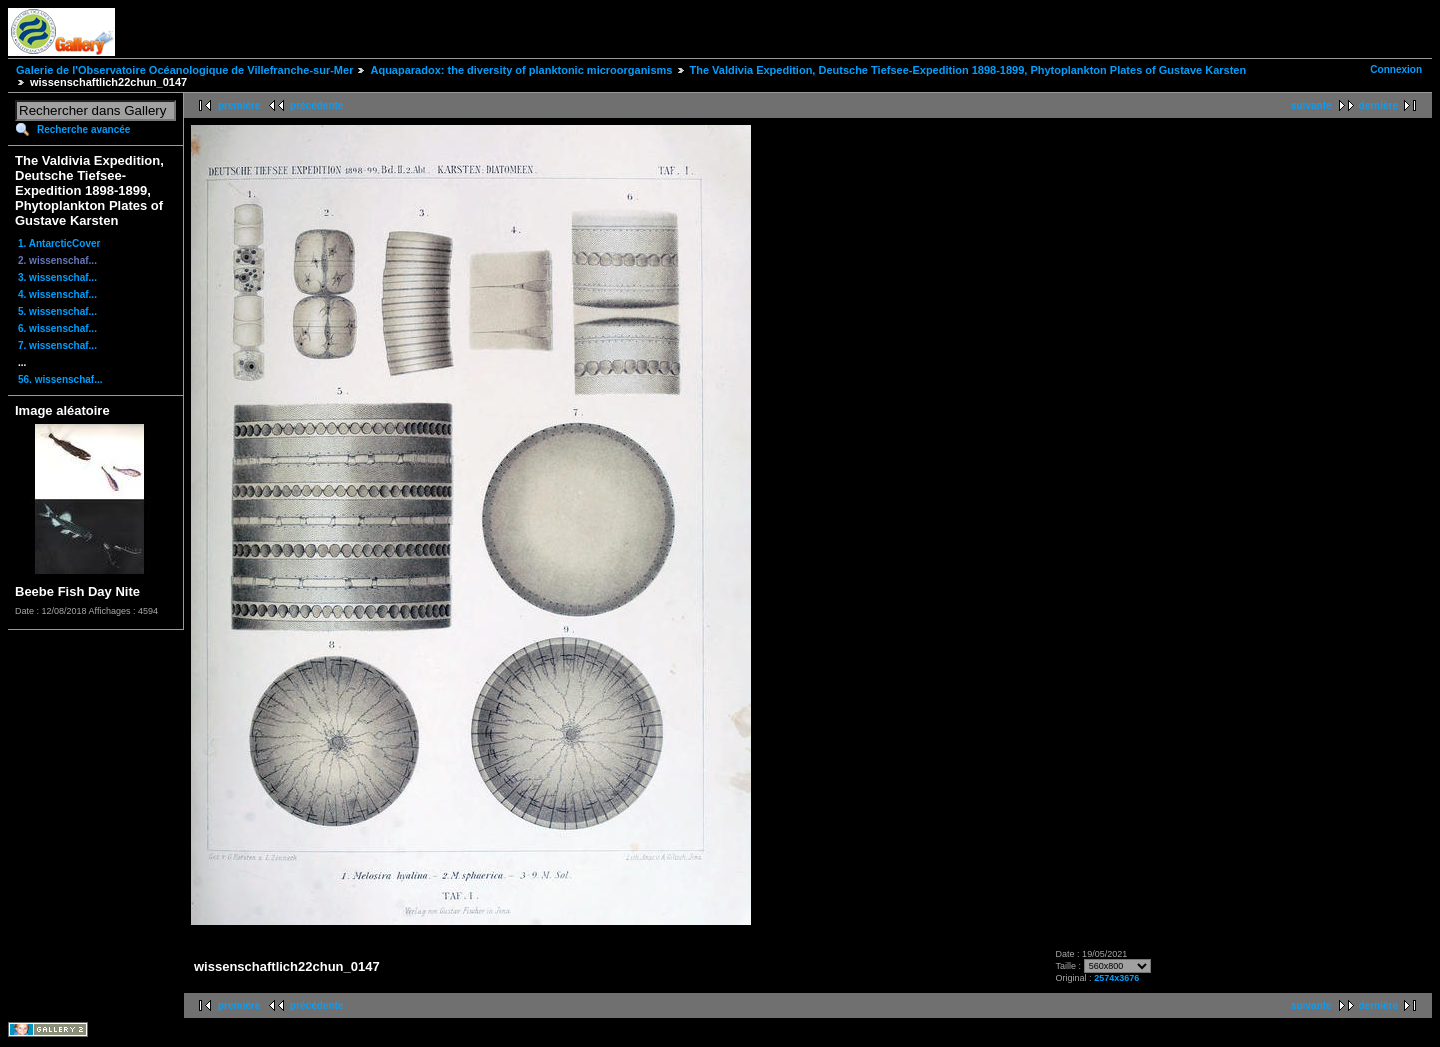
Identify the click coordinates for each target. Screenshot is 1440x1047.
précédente (316, 105)
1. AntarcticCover (59, 243)
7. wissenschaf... (57, 345)
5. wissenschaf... (57, 311)
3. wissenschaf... (57, 277)
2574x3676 (1116, 978)
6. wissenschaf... (57, 328)
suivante (1311, 105)
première (239, 105)
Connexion (1396, 69)
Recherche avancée (83, 129)
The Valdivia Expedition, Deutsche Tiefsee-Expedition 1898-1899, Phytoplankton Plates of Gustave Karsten (968, 70)
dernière (1378, 105)
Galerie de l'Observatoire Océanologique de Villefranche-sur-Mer (184, 70)
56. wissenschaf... (60, 379)
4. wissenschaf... (57, 294)
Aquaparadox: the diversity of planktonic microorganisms (521, 70)
